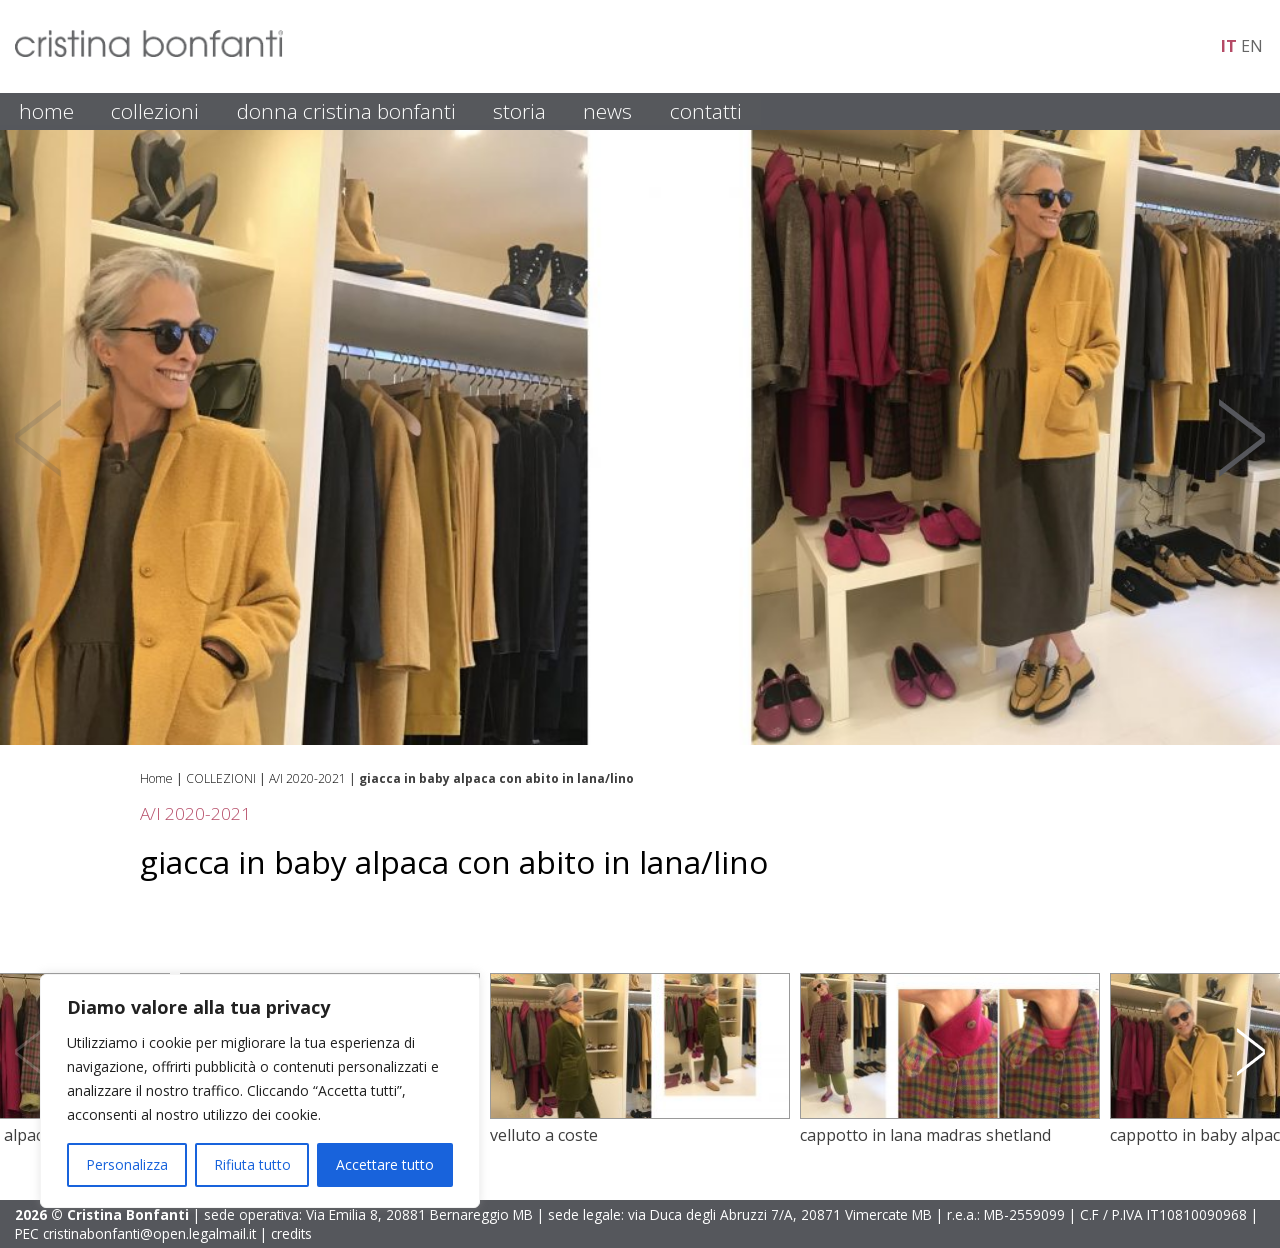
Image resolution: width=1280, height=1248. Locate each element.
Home (156, 778)
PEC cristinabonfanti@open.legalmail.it (135, 1233)
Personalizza (127, 1164)
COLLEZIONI (155, 111)
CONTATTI (706, 111)
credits (291, 1233)
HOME (46, 111)
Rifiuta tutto (252, 1164)
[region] (260, 1091)
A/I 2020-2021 (307, 778)
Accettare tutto (385, 1164)
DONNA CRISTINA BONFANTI (346, 111)
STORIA (519, 111)
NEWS (607, 111)
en (1252, 46)
